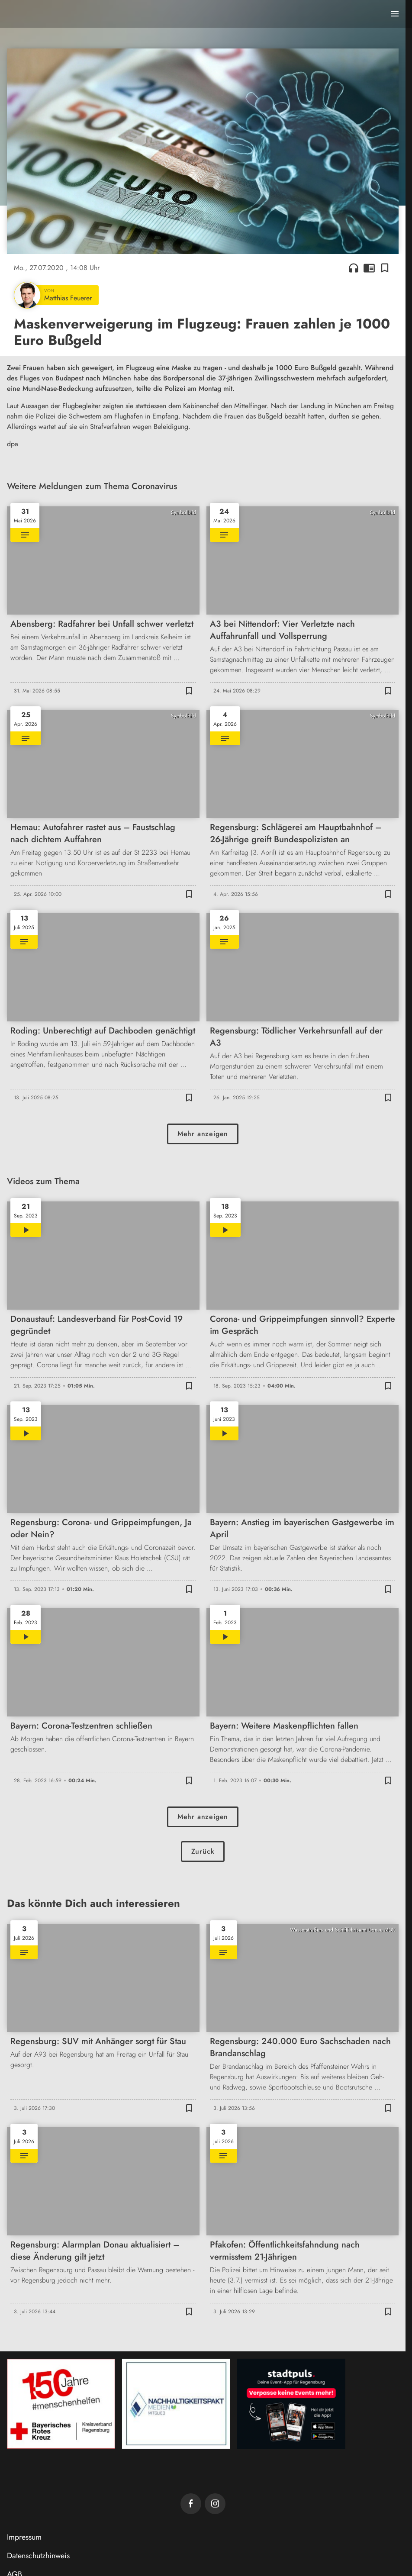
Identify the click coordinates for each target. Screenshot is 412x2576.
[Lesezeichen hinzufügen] (385, 268)
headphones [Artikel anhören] (354, 268)
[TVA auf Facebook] (190, 2503)
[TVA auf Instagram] (215, 2503)
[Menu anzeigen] (394, 13)
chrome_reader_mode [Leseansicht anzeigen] (369, 268)
